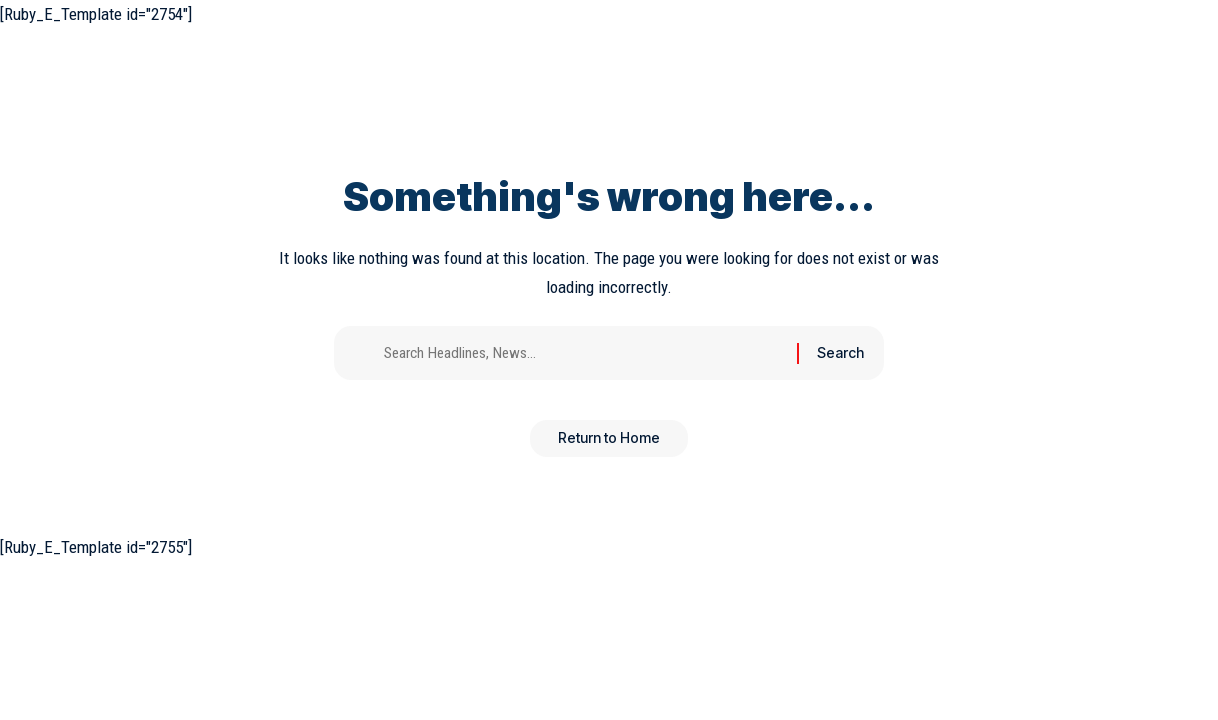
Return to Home (609, 445)
